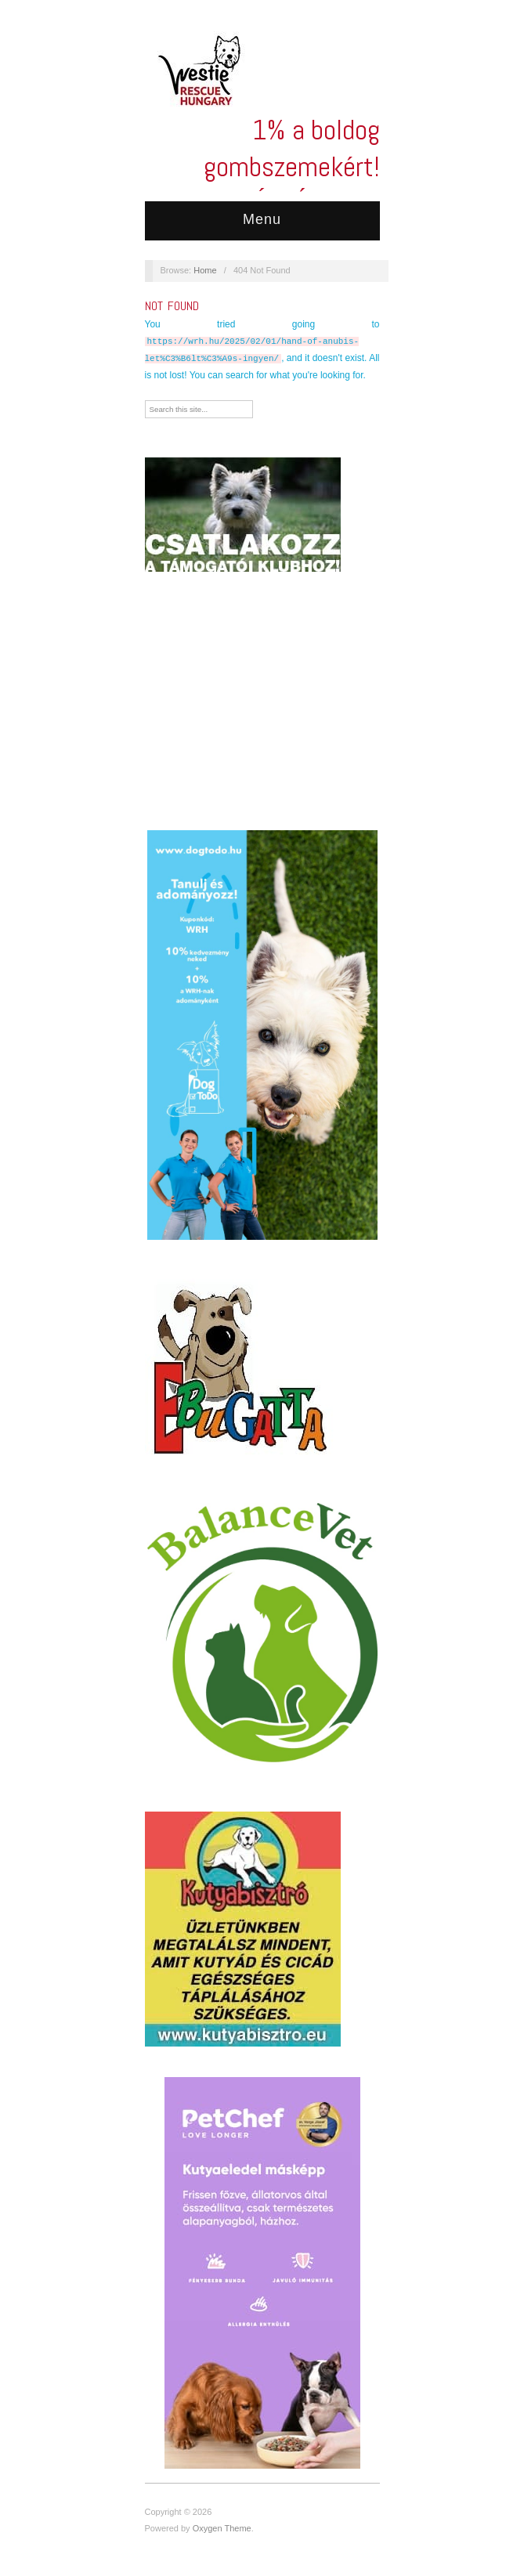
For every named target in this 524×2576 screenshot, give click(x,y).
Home (204, 270)
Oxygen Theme (222, 2528)
